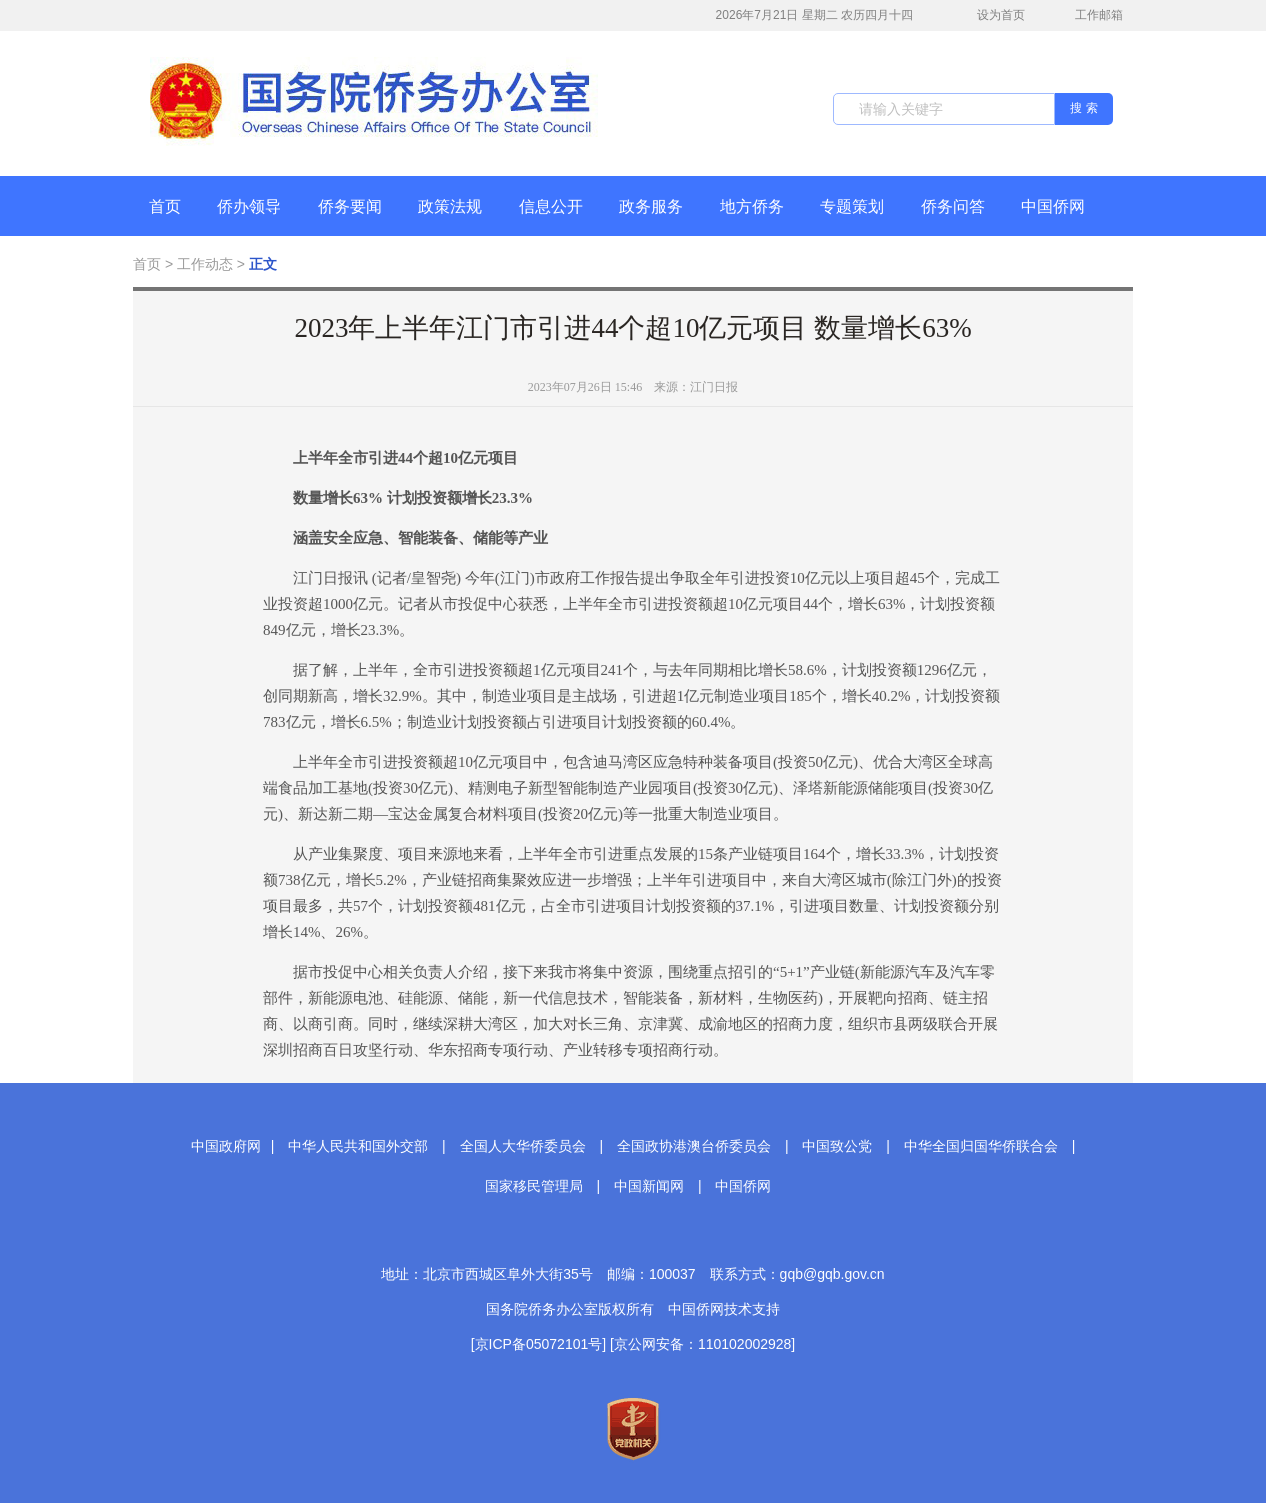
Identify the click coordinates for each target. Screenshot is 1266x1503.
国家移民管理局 (534, 1186)
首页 (165, 206)
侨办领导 (249, 206)
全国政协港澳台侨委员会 (694, 1146)
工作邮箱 (1088, 17)
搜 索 (1083, 108)
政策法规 (450, 206)
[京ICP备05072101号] (538, 1344)
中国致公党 (837, 1146)
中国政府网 (226, 1146)
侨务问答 (953, 206)
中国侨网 (1053, 206)
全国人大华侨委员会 (523, 1146)
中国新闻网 (649, 1186)
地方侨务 (752, 206)
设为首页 (990, 15)
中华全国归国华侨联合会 (981, 1146)
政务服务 (651, 206)
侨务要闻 (350, 206)
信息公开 (551, 206)
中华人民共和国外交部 (358, 1146)
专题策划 (852, 206)
